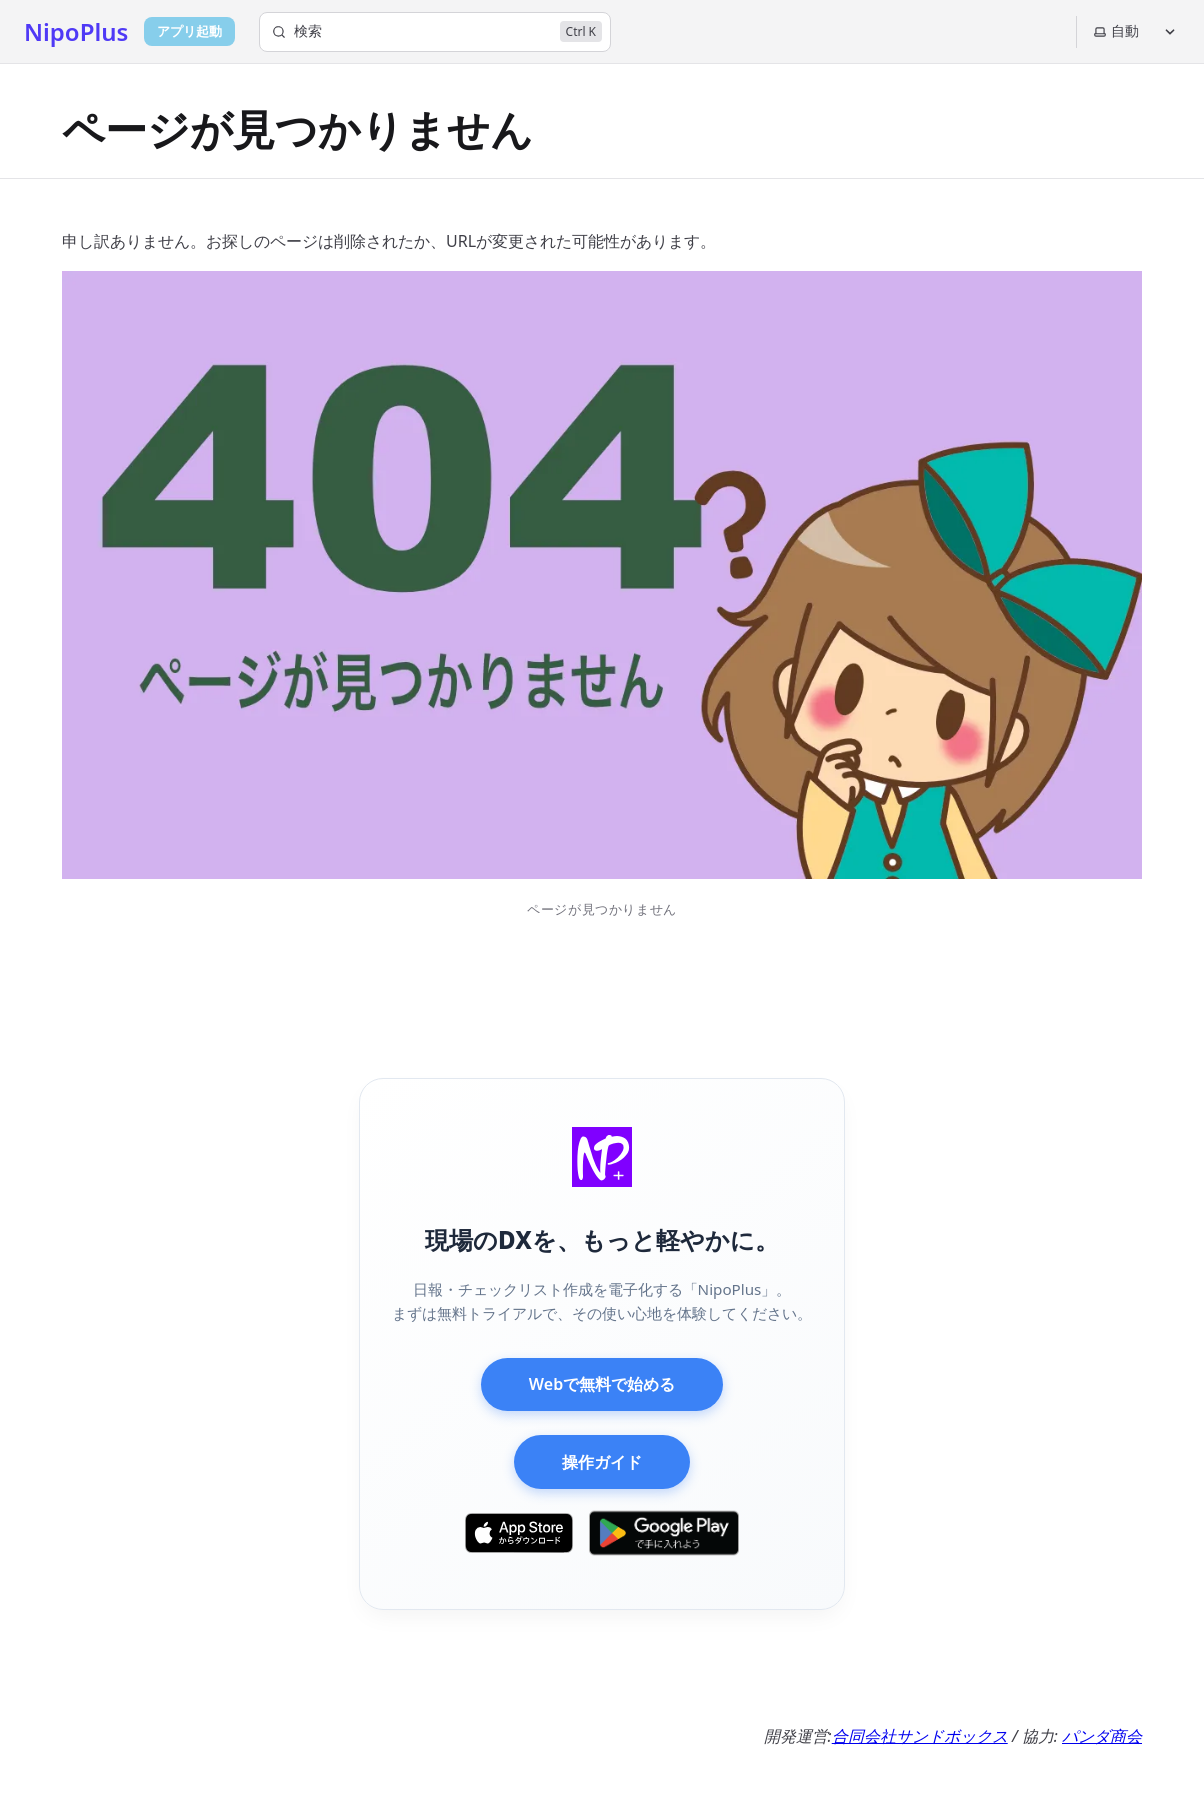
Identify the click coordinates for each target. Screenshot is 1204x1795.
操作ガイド (602, 1462)
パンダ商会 (1102, 1736)
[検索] (435, 32)
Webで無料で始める (602, 1384)
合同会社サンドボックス (920, 1736)
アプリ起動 (189, 31)
